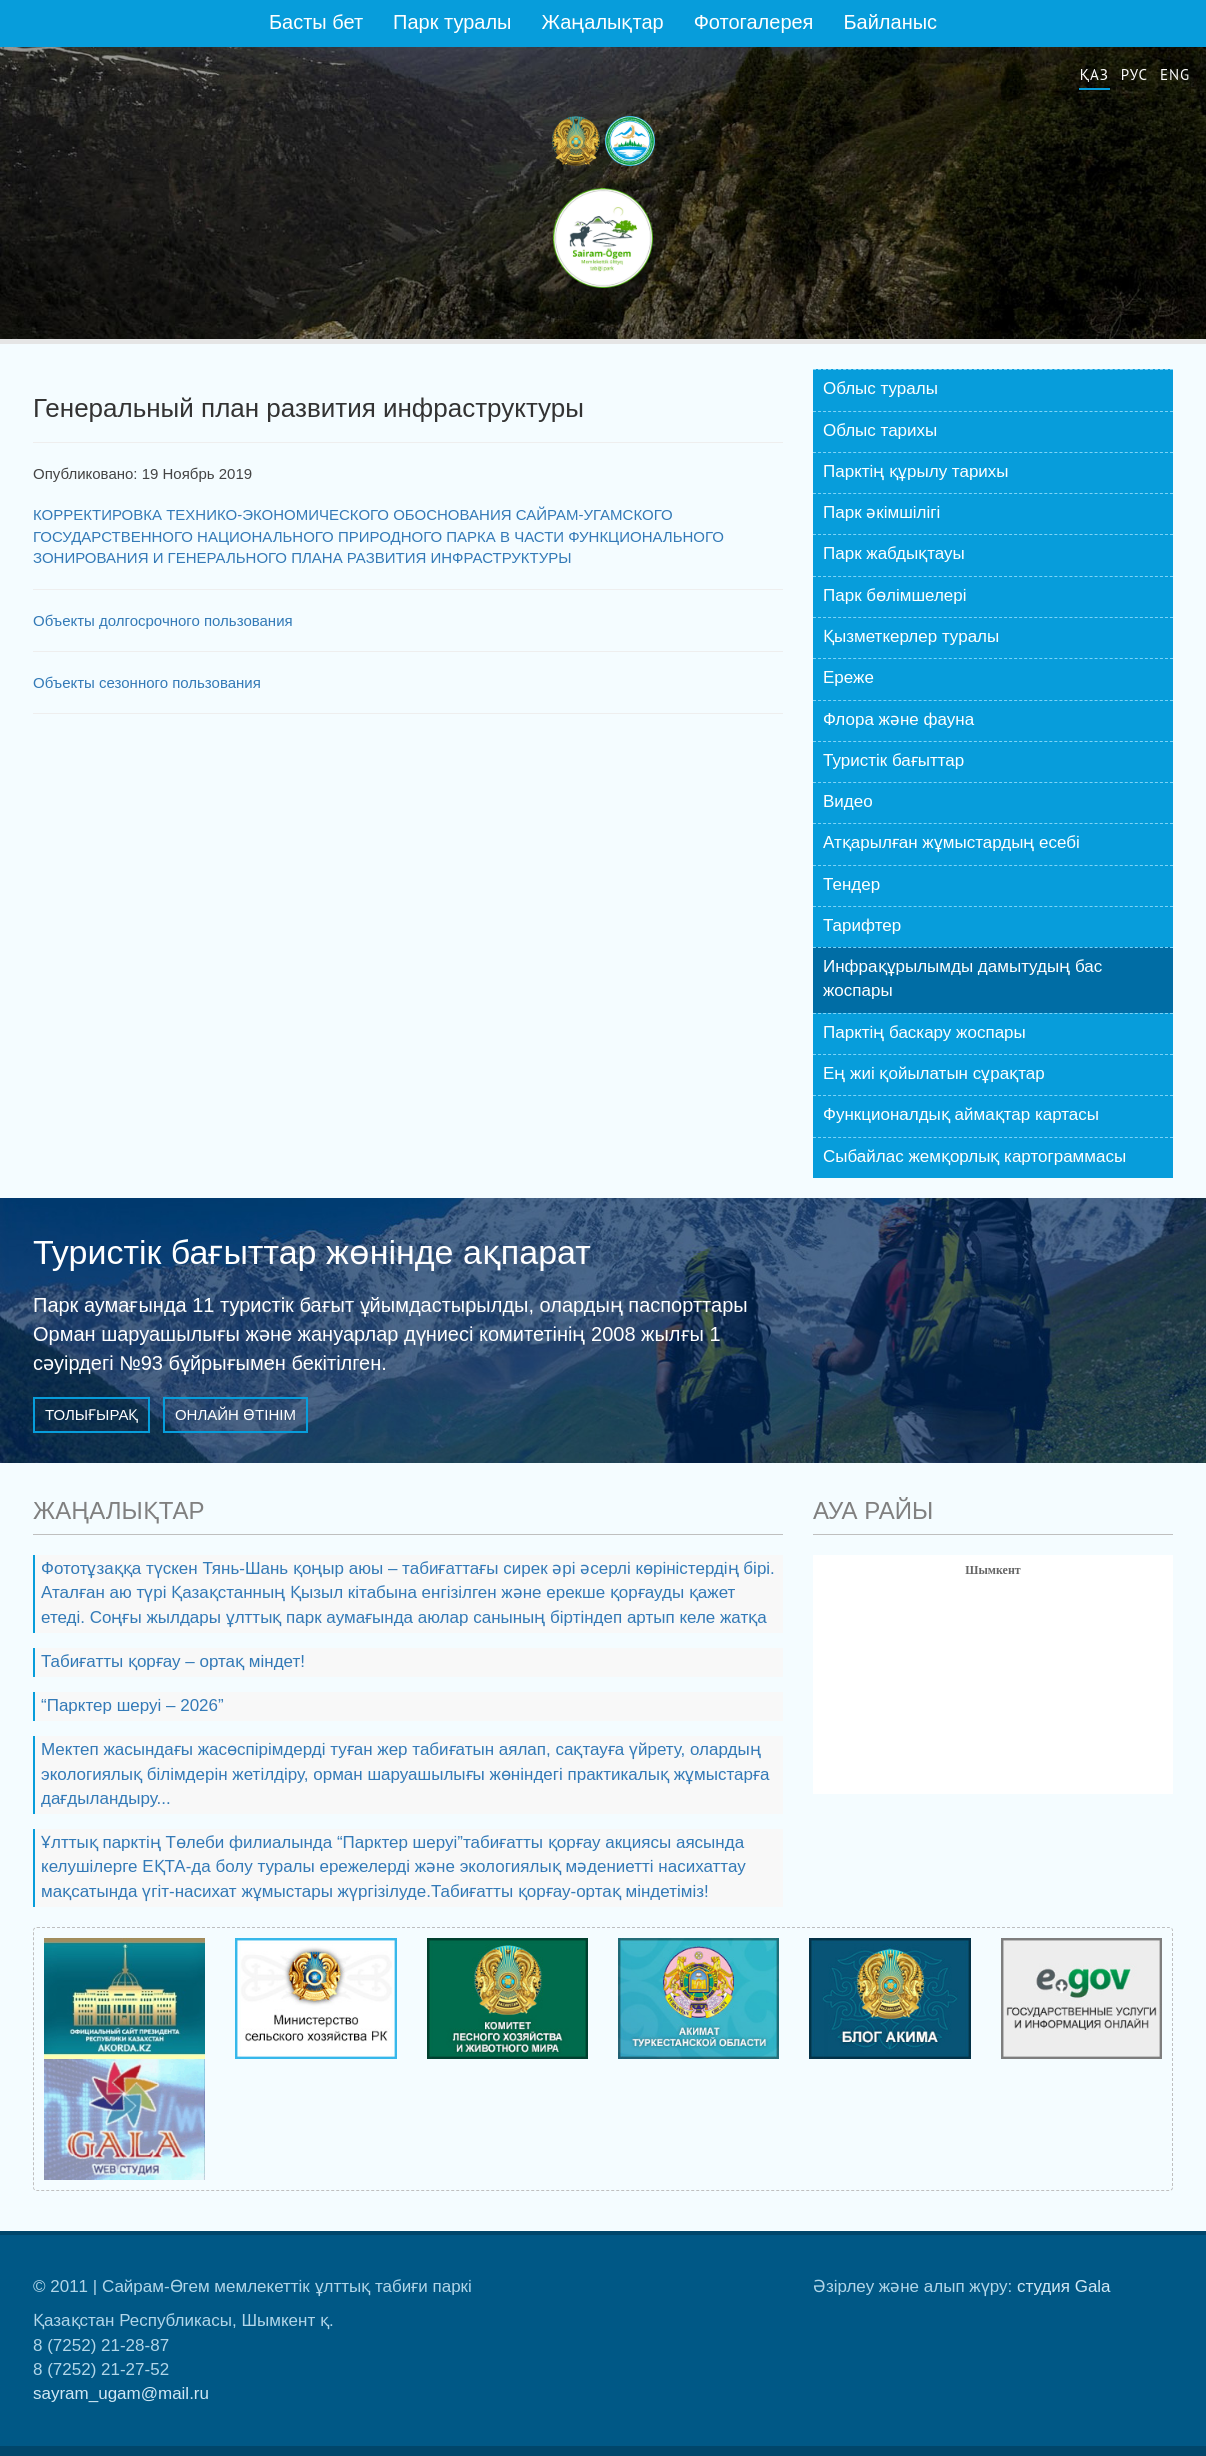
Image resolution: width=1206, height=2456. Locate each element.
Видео (848, 801)
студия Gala (1064, 2286)
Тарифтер (862, 925)
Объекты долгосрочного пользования (163, 620)
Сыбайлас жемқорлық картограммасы (974, 1156)
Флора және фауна (898, 719)
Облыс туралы (880, 388)
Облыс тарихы (880, 430)
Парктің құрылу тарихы (916, 471)
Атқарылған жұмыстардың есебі (951, 842)
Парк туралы (452, 22)
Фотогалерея (754, 22)
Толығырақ (91, 1414)
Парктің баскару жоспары (924, 1032)
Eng (1175, 74)
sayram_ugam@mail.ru (121, 2393)
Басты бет (316, 22)
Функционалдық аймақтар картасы (961, 1114)
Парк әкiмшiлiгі (881, 512)
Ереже (848, 677)
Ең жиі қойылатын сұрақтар (934, 1073)
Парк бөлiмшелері (895, 595)
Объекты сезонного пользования (147, 682)
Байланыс (890, 22)
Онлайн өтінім (235, 1414)
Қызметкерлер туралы (911, 636)
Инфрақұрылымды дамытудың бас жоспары (962, 978)
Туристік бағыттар (893, 760)
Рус (1134, 74)
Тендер (851, 884)
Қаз (1094, 74)
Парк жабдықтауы (894, 553)
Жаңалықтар (602, 22)
